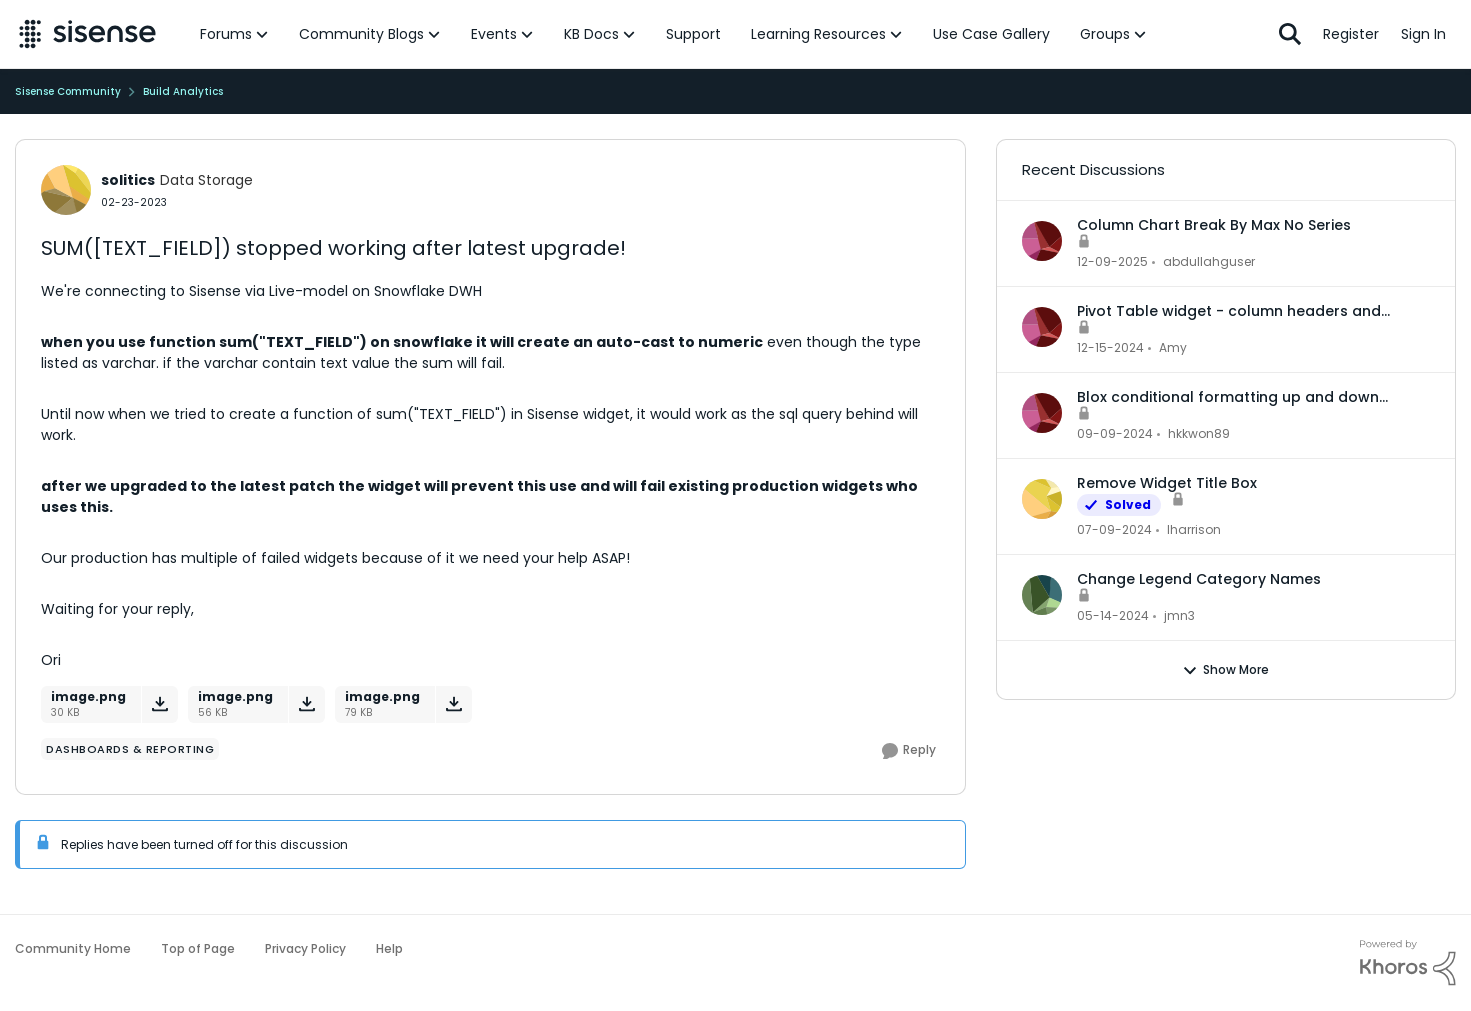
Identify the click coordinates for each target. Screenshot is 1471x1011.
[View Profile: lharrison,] (1042, 499)
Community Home (73, 948)
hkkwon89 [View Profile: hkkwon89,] (1199, 433)
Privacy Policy (305, 948)
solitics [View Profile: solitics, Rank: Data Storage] (128, 180)
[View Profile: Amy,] (1042, 327)
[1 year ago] (1110, 348)
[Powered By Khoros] (1408, 963)
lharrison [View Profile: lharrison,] (1194, 529)
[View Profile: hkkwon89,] (1042, 413)
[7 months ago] (1112, 262)
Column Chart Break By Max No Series (1214, 225)
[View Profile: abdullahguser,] (1042, 241)
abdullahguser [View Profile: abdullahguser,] (1209, 261)
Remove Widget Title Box (1167, 483)
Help (389, 948)
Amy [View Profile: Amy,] (1173, 347)
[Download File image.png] (159, 704)
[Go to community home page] (87, 34)
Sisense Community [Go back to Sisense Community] (68, 91)
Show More (1225, 670)
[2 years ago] (1114, 530)
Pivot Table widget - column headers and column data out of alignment (1229, 311)
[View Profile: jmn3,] (1042, 595)
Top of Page (198, 948)
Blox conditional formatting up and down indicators (1228, 397)
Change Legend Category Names (1199, 579)
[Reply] (909, 751)
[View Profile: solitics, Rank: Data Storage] (66, 190)
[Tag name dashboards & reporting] (130, 749)
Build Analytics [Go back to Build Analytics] (183, 91)
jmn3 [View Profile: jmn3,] (1179, 615)
